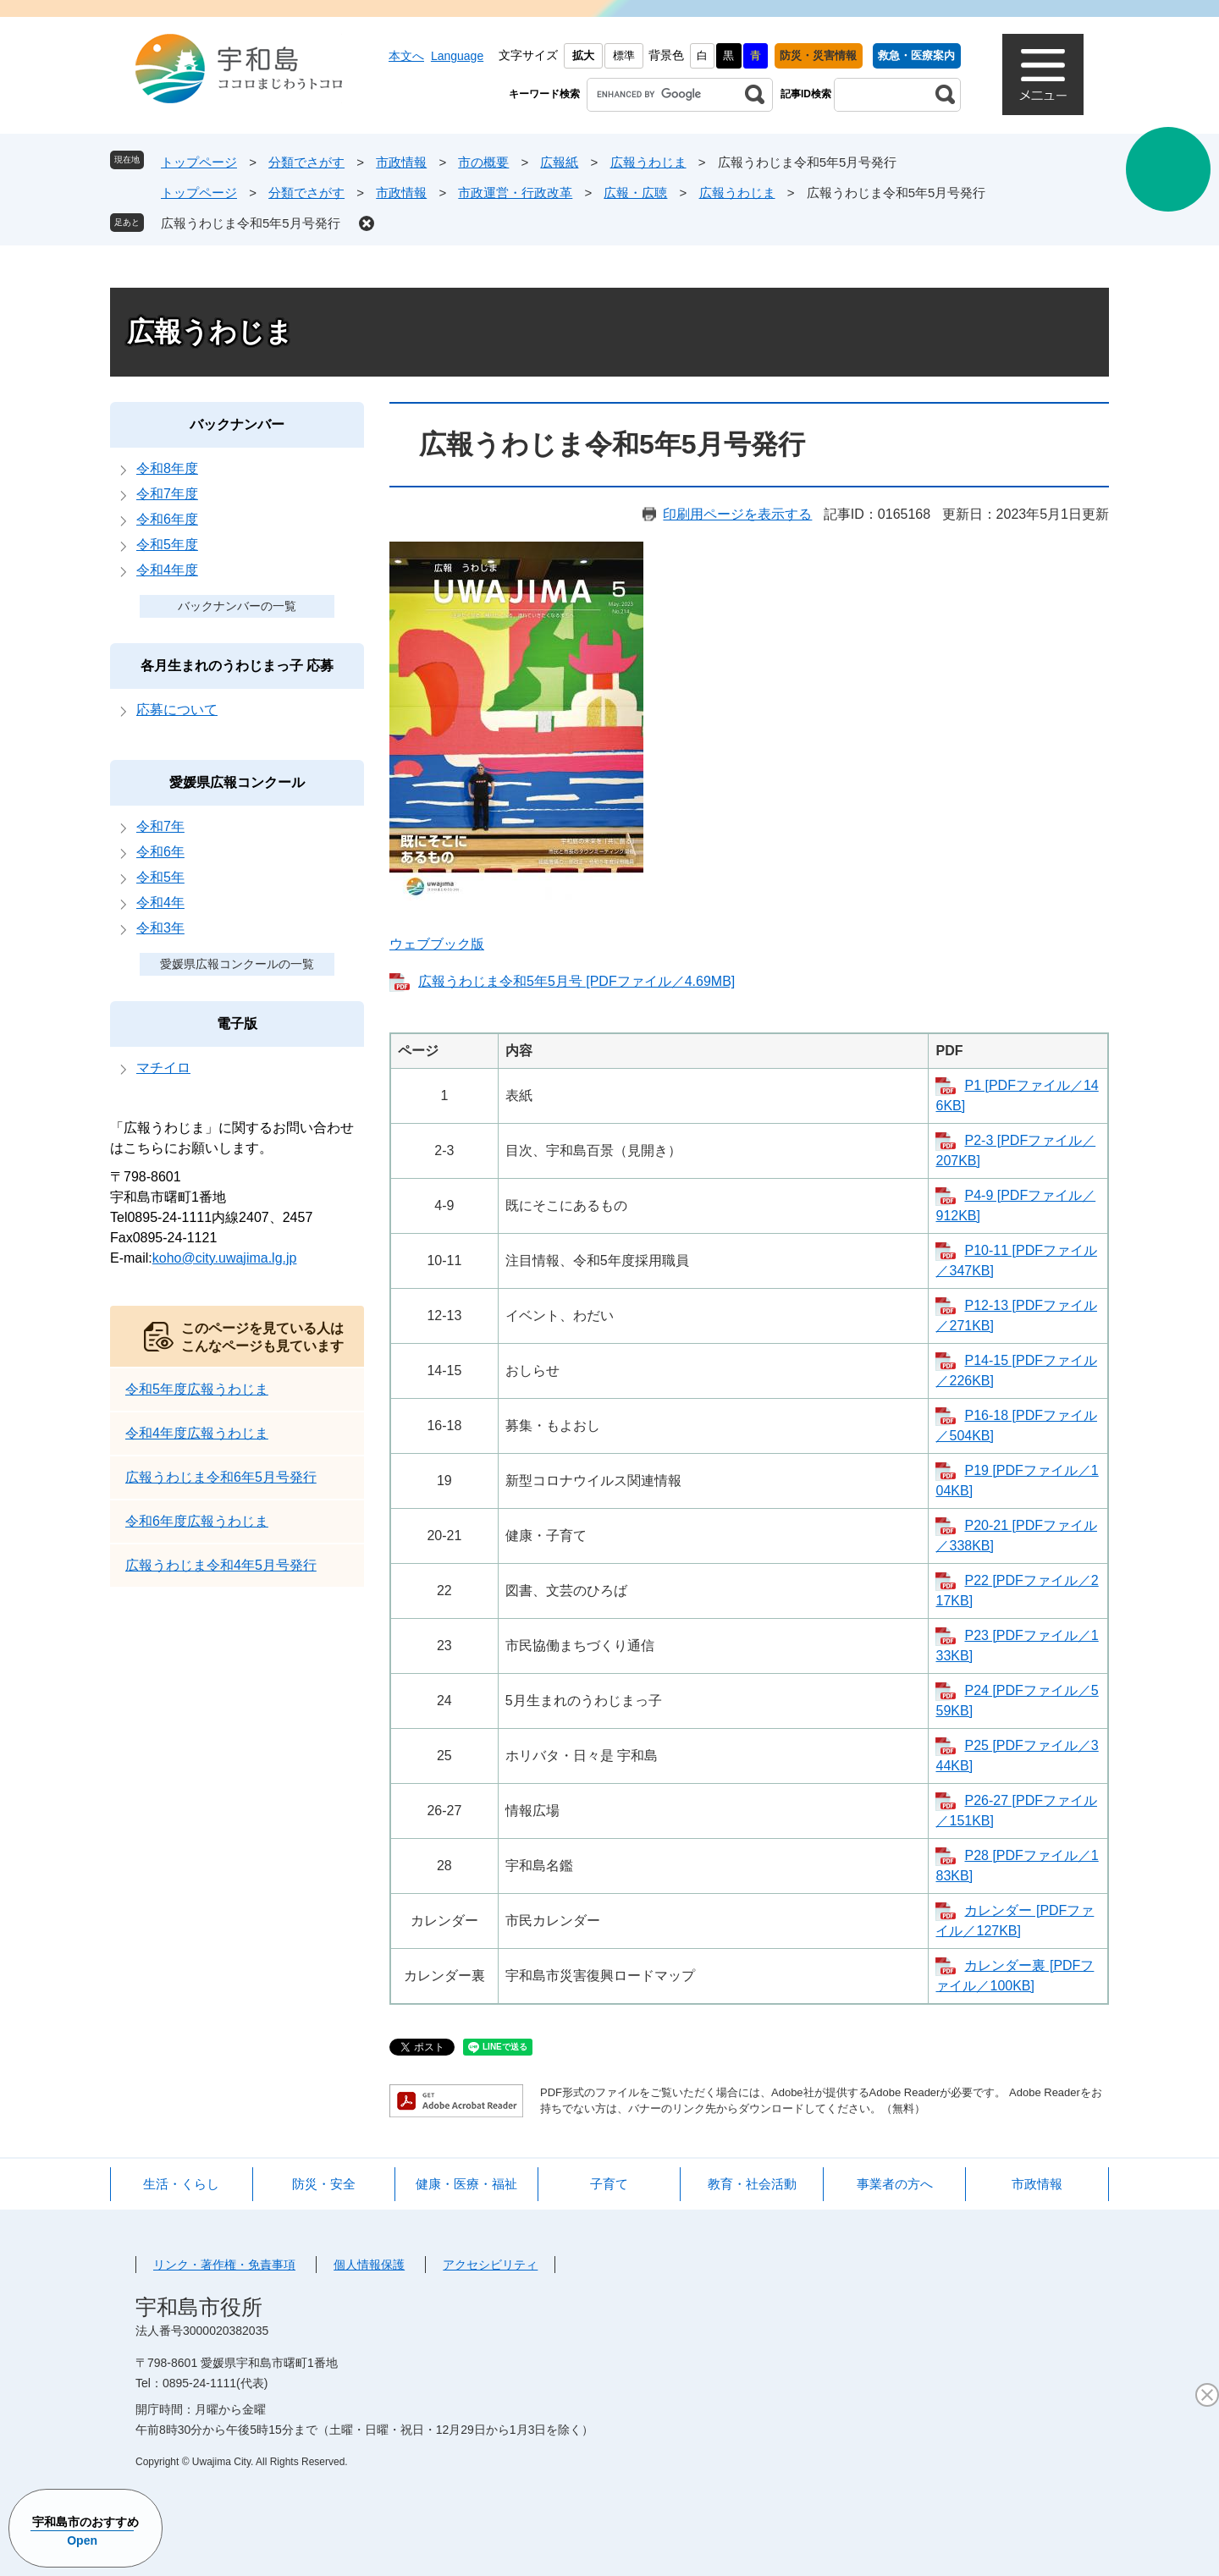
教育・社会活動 (752, 2184)
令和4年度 (167, 570)
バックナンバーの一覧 (237, 606)
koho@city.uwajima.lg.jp (224, 1258)
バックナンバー (237, 424)
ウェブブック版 (436, 944)
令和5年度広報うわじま (196, 1389)
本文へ (406, 56)
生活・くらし (181, 2184)
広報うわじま (648, 162)
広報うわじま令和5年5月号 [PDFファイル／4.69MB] (576, 981)
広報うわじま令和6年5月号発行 (221, 1477)
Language (457, 56)
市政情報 (401, 162)
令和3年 (160, 928)
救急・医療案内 (916, 55)
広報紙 (559, 162)
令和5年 (160, 877)
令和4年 (160, 902)
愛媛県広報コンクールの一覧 (237, 964)
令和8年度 (167, 468)
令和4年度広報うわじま (196, 1433)
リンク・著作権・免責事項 (224, 2264)
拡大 (583, 55)
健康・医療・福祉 (466, 2184)
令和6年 (160, 852)
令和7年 (160, 826)
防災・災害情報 (818, 55)
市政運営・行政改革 (515, 192)
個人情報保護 (369, 2264)
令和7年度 (167, 494)
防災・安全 (324, 2184)
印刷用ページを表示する (737, 514)
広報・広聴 (635, 192)
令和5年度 (167, 544)
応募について (177, 709)
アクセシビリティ (490, 2264)
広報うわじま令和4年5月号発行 (221, 1565)
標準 (624, 55)
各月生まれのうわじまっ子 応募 (237, 665)
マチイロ (163, 1067)
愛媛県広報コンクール (237, 782)
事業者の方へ (895, 2184)
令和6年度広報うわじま (196, 1521)
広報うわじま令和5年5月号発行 (250, 223)
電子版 (237, 1023)
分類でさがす (306, 162)
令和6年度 (167, 519)
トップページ (199, 162)
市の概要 (483, 162)
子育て (609, 2184)
